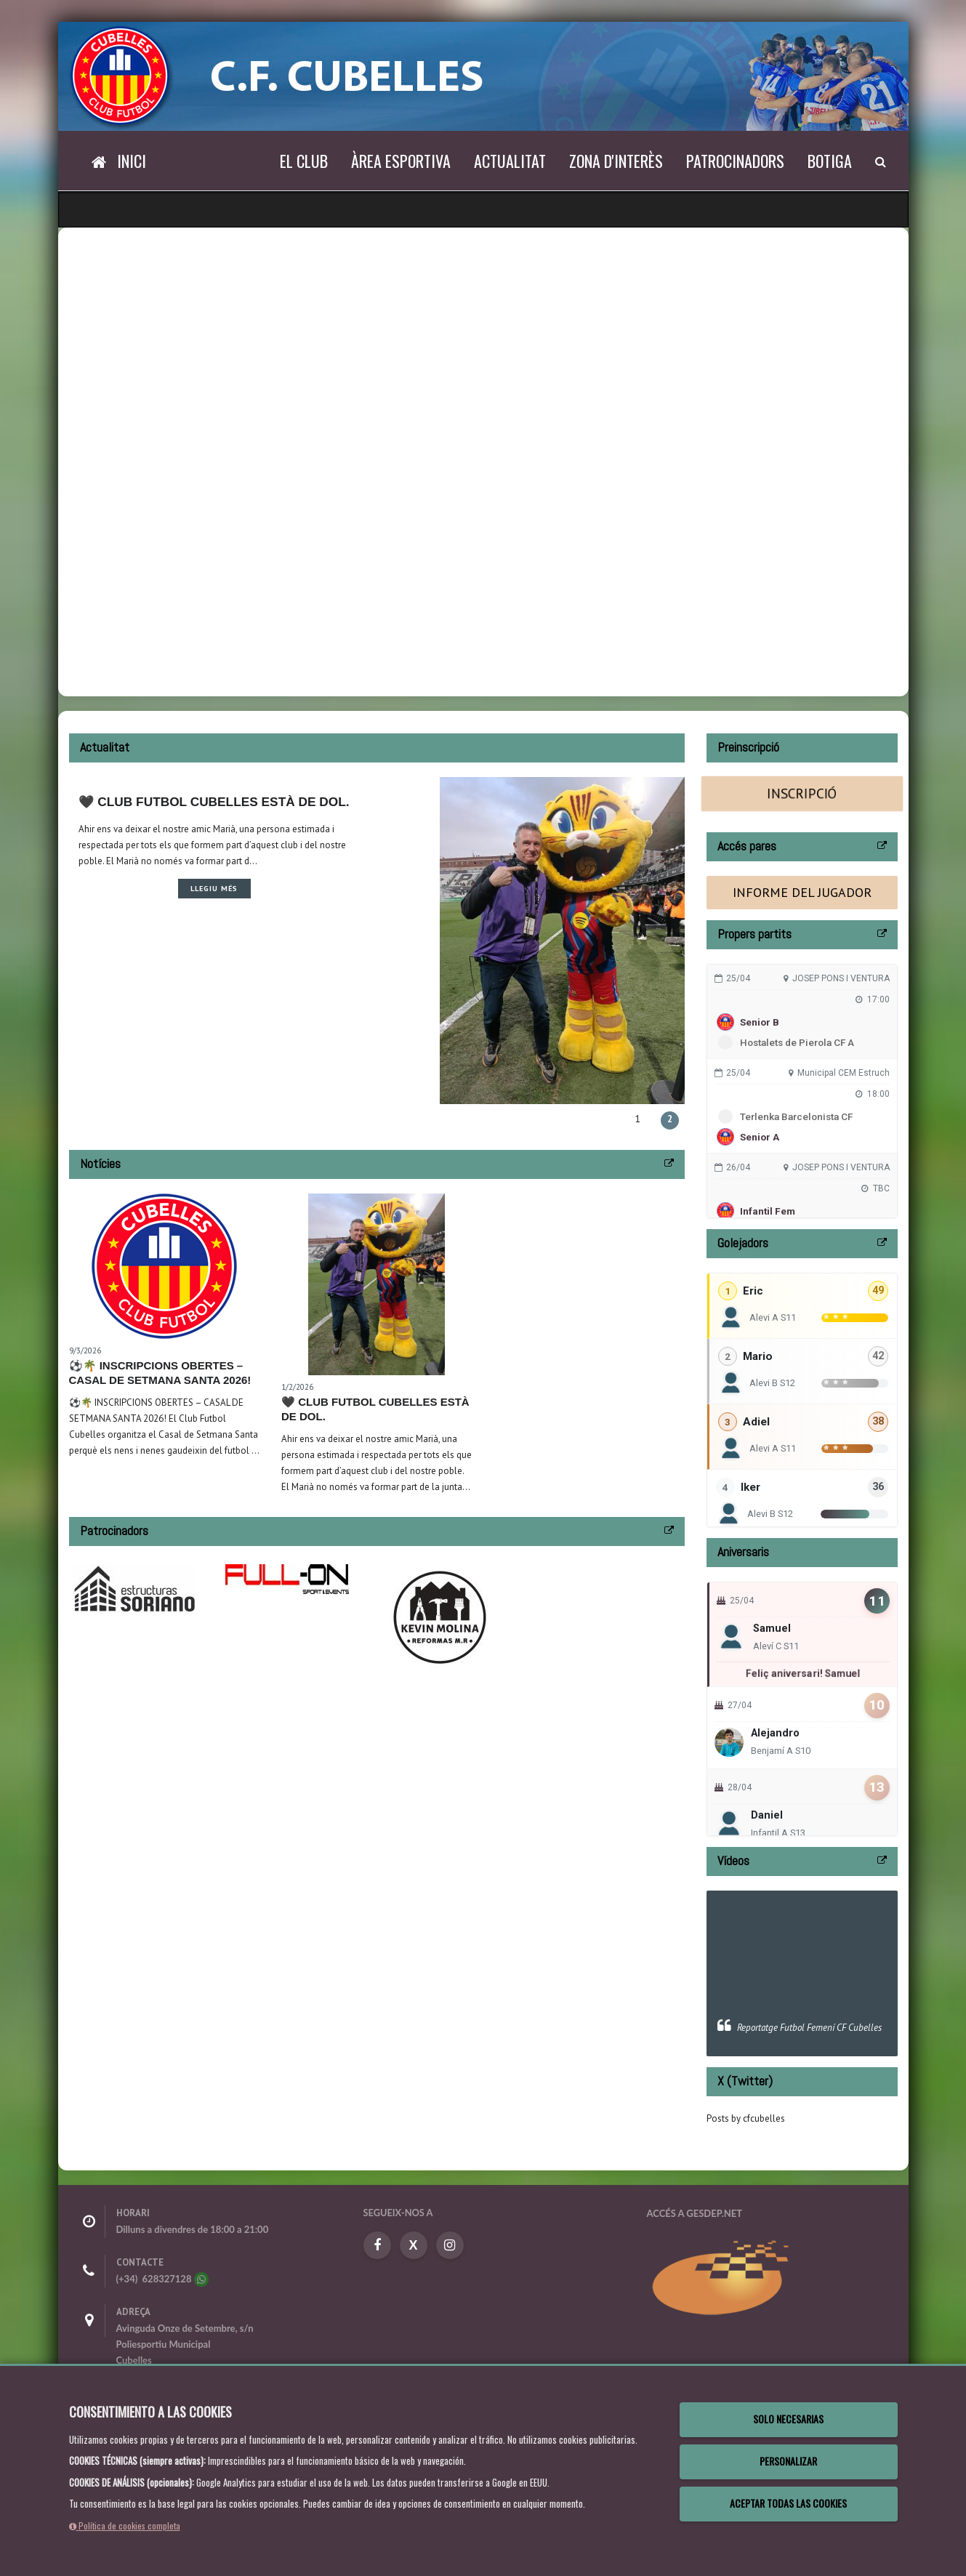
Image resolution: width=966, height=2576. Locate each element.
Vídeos (733, 1860)
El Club (304, 160)
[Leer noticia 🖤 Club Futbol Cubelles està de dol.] (376, 1284)
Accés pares (746, 845)
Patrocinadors (735, 160)
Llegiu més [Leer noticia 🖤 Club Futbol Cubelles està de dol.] (353, 888)
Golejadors (742, 1242)
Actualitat (510, 160)
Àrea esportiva (401, 160)
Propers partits (754, 933)
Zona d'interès (616, 160)
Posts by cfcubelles (746, 2118)
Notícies (100, 1163)
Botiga (830, 160)
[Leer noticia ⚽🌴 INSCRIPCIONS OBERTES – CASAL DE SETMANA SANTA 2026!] (164, 1266)
